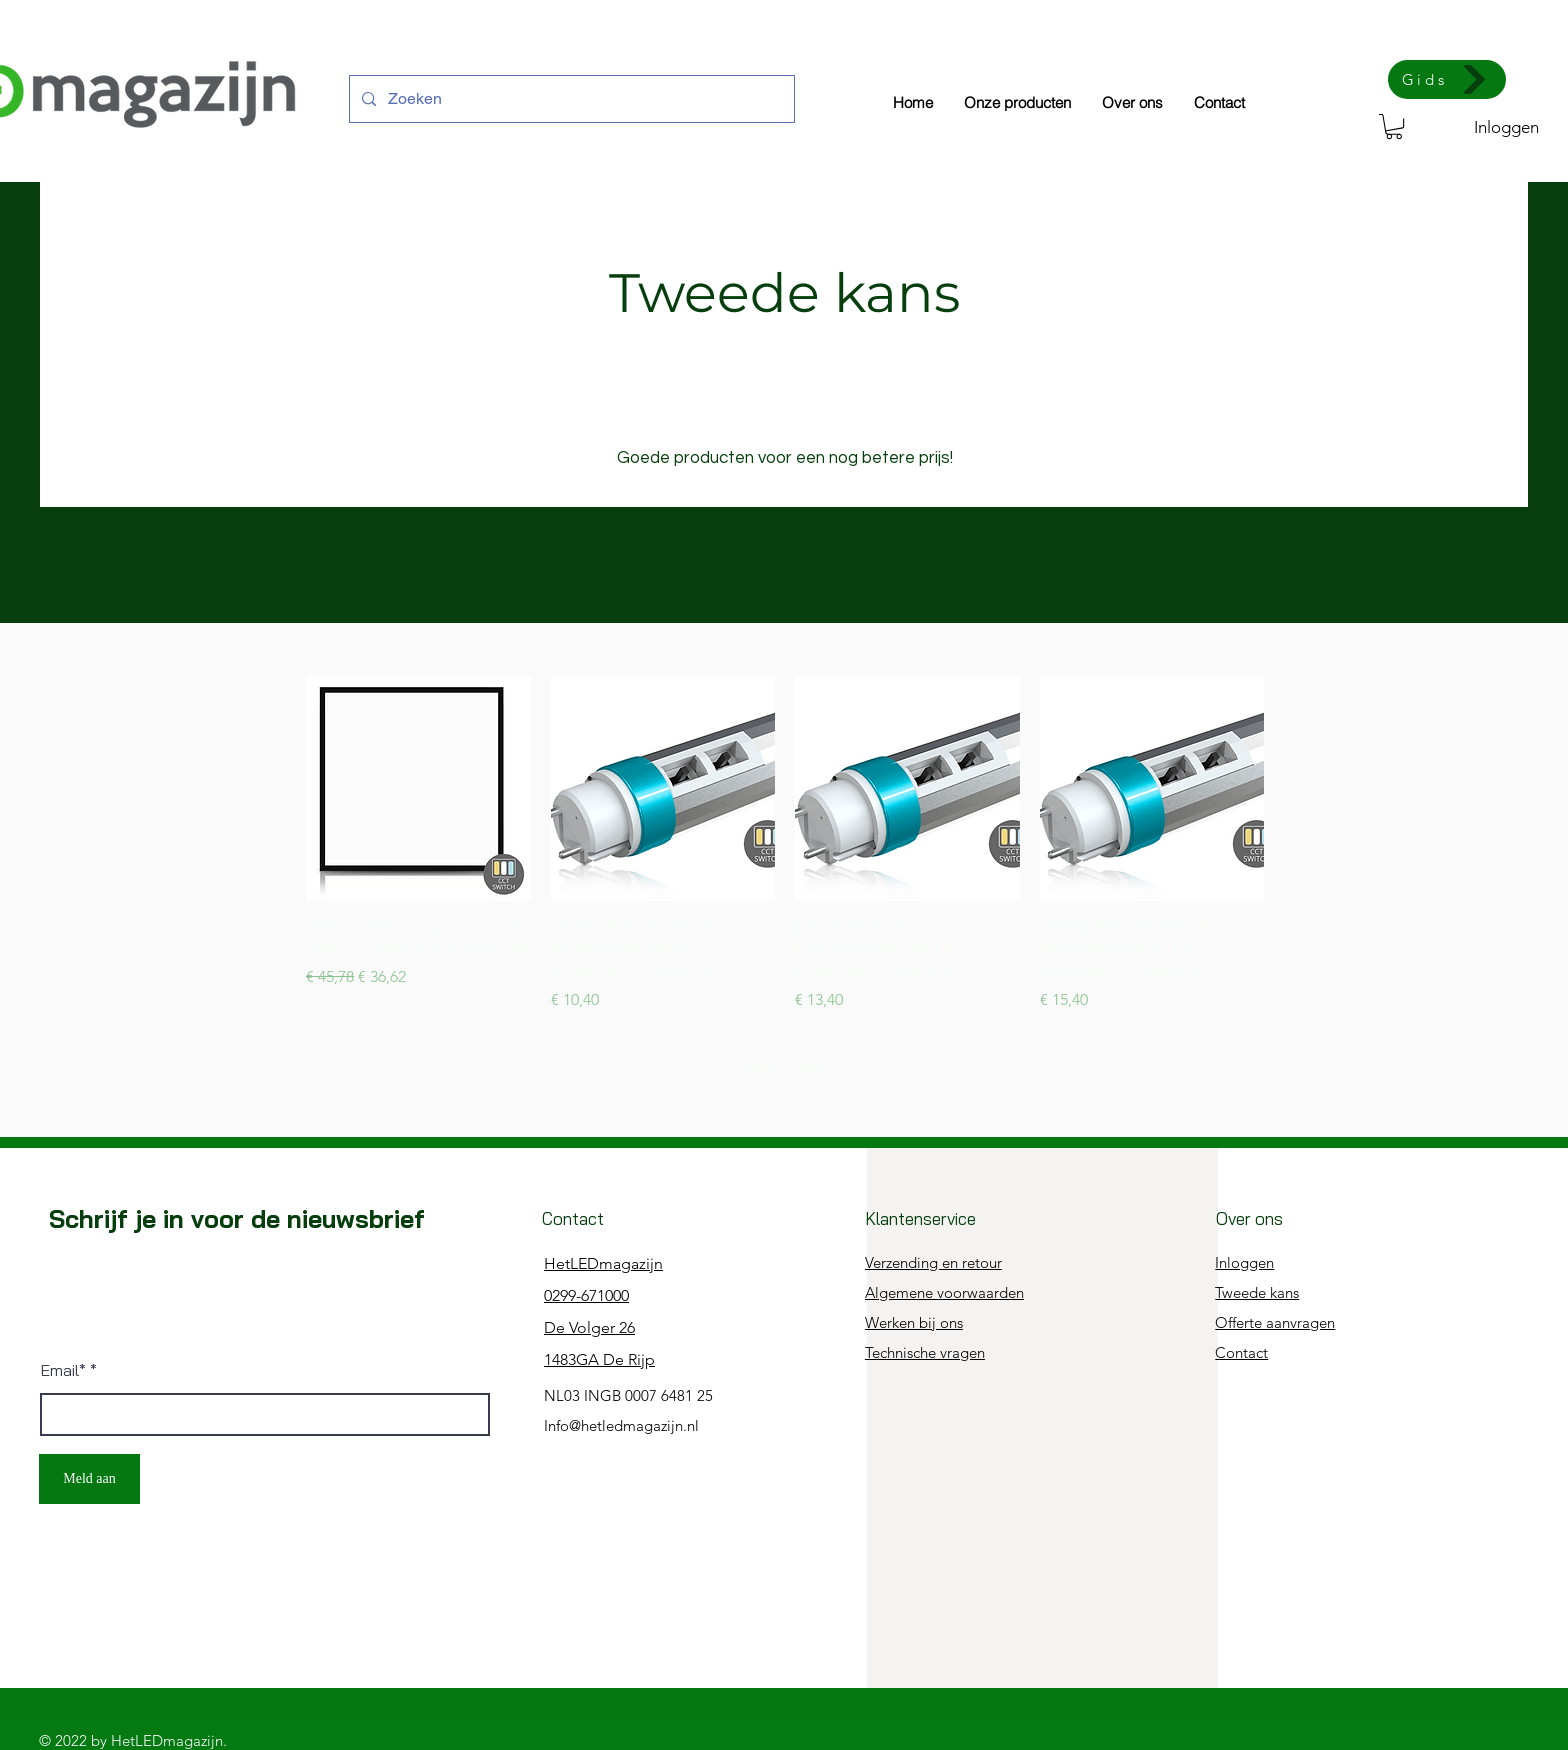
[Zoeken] (570, 99)
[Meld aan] (89, 1479)
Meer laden (785, 1069)
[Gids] (1447, 79)
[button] (1394, 126)
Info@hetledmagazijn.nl (621, 1425)
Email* (63, 1370)
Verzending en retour (933, 1262)
